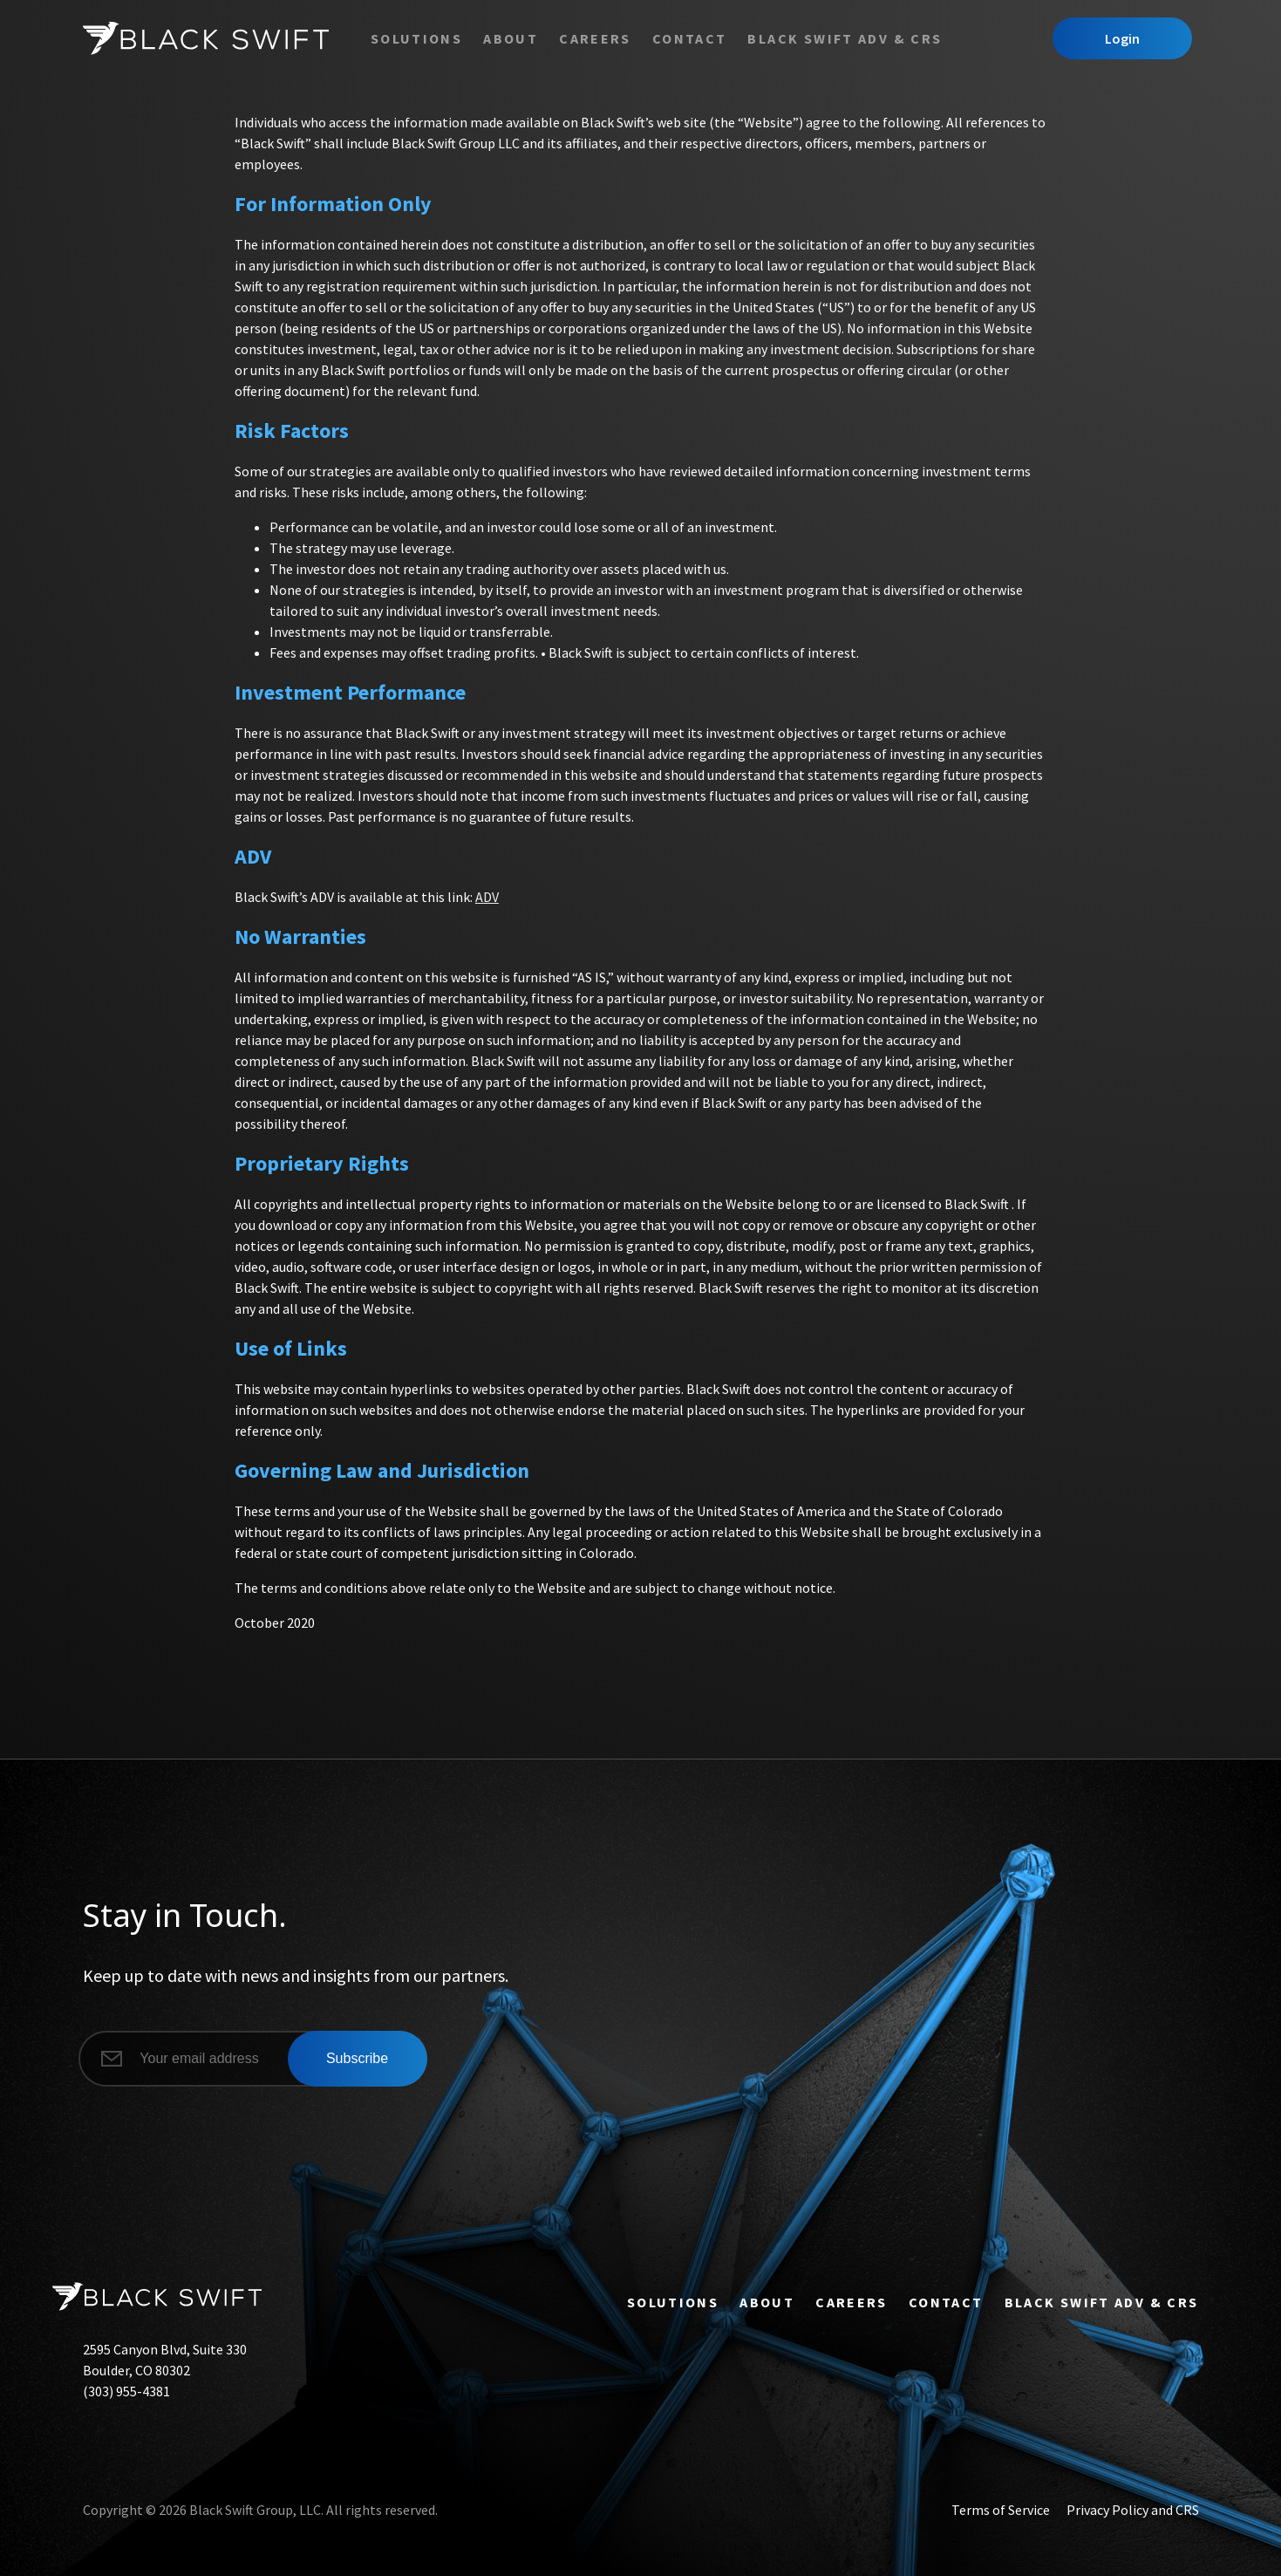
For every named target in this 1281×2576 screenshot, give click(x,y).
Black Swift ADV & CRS (844, 38)
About (510, 38)
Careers (595, 38)
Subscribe (357, 2058)
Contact (689, 38)
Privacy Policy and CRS (1132, 2509)
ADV (487, 896)
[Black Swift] (206, 38)
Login (1122, 38)
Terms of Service (1000, 2509)
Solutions (416, 38)
